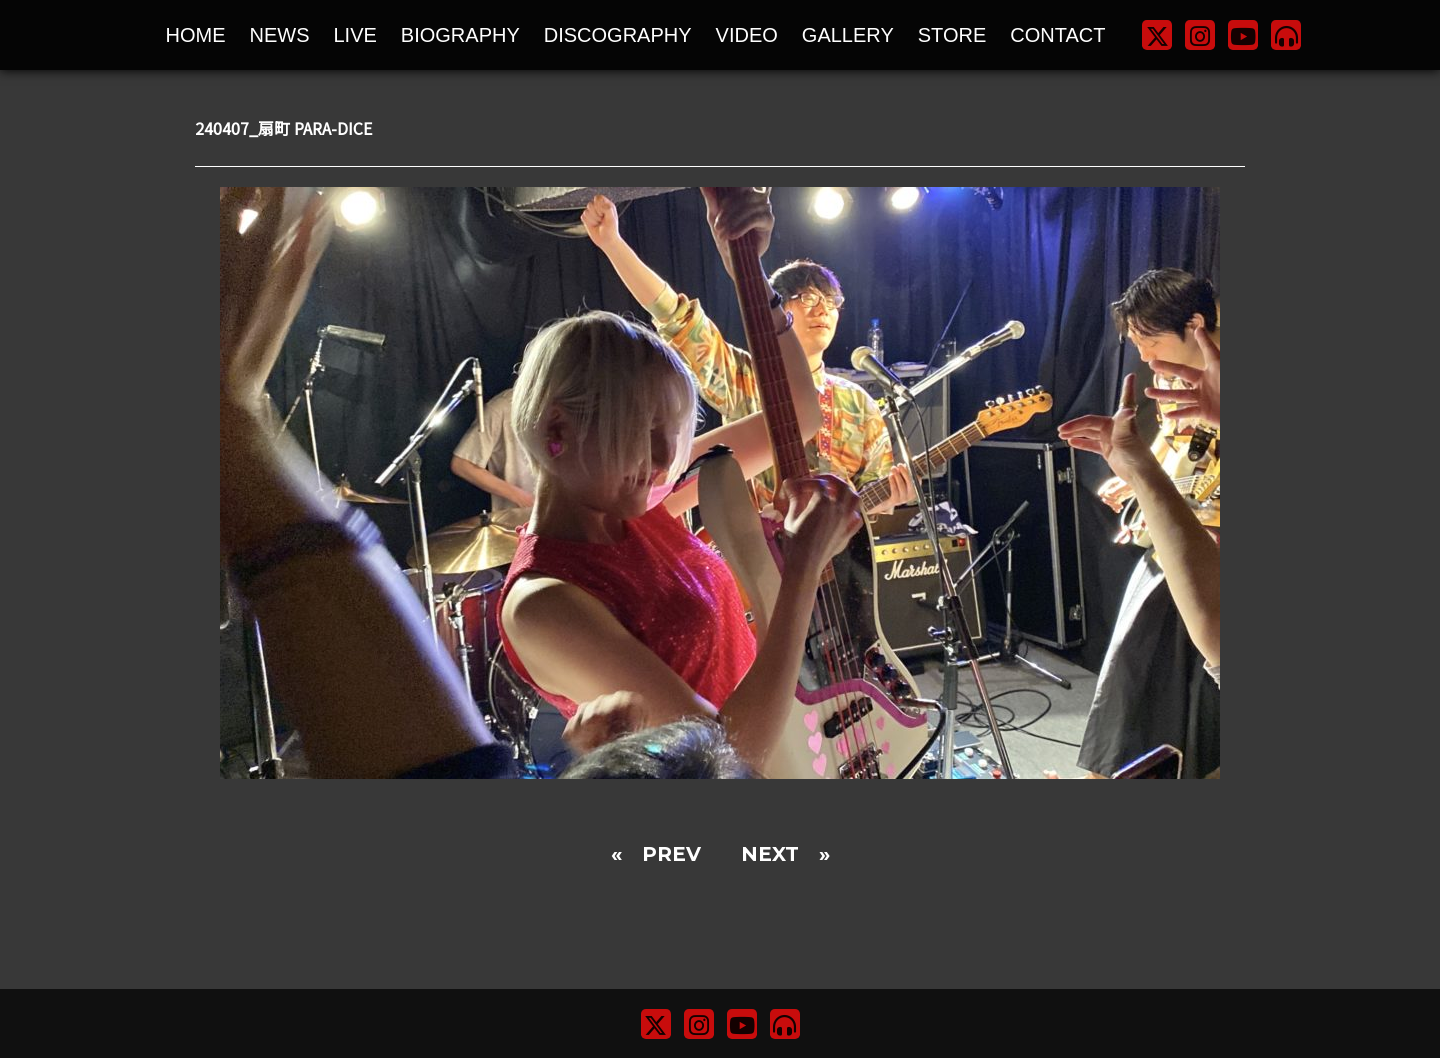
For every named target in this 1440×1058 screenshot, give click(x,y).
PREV (671, 854)
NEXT (770, 854)
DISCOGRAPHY (618, 35)
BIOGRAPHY (460, 35)
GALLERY (848, 35)
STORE (952, 35)
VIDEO (747, 35)
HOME (196, 35)
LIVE (355, 35)
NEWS (280, 35)
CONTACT (1057, 35)
